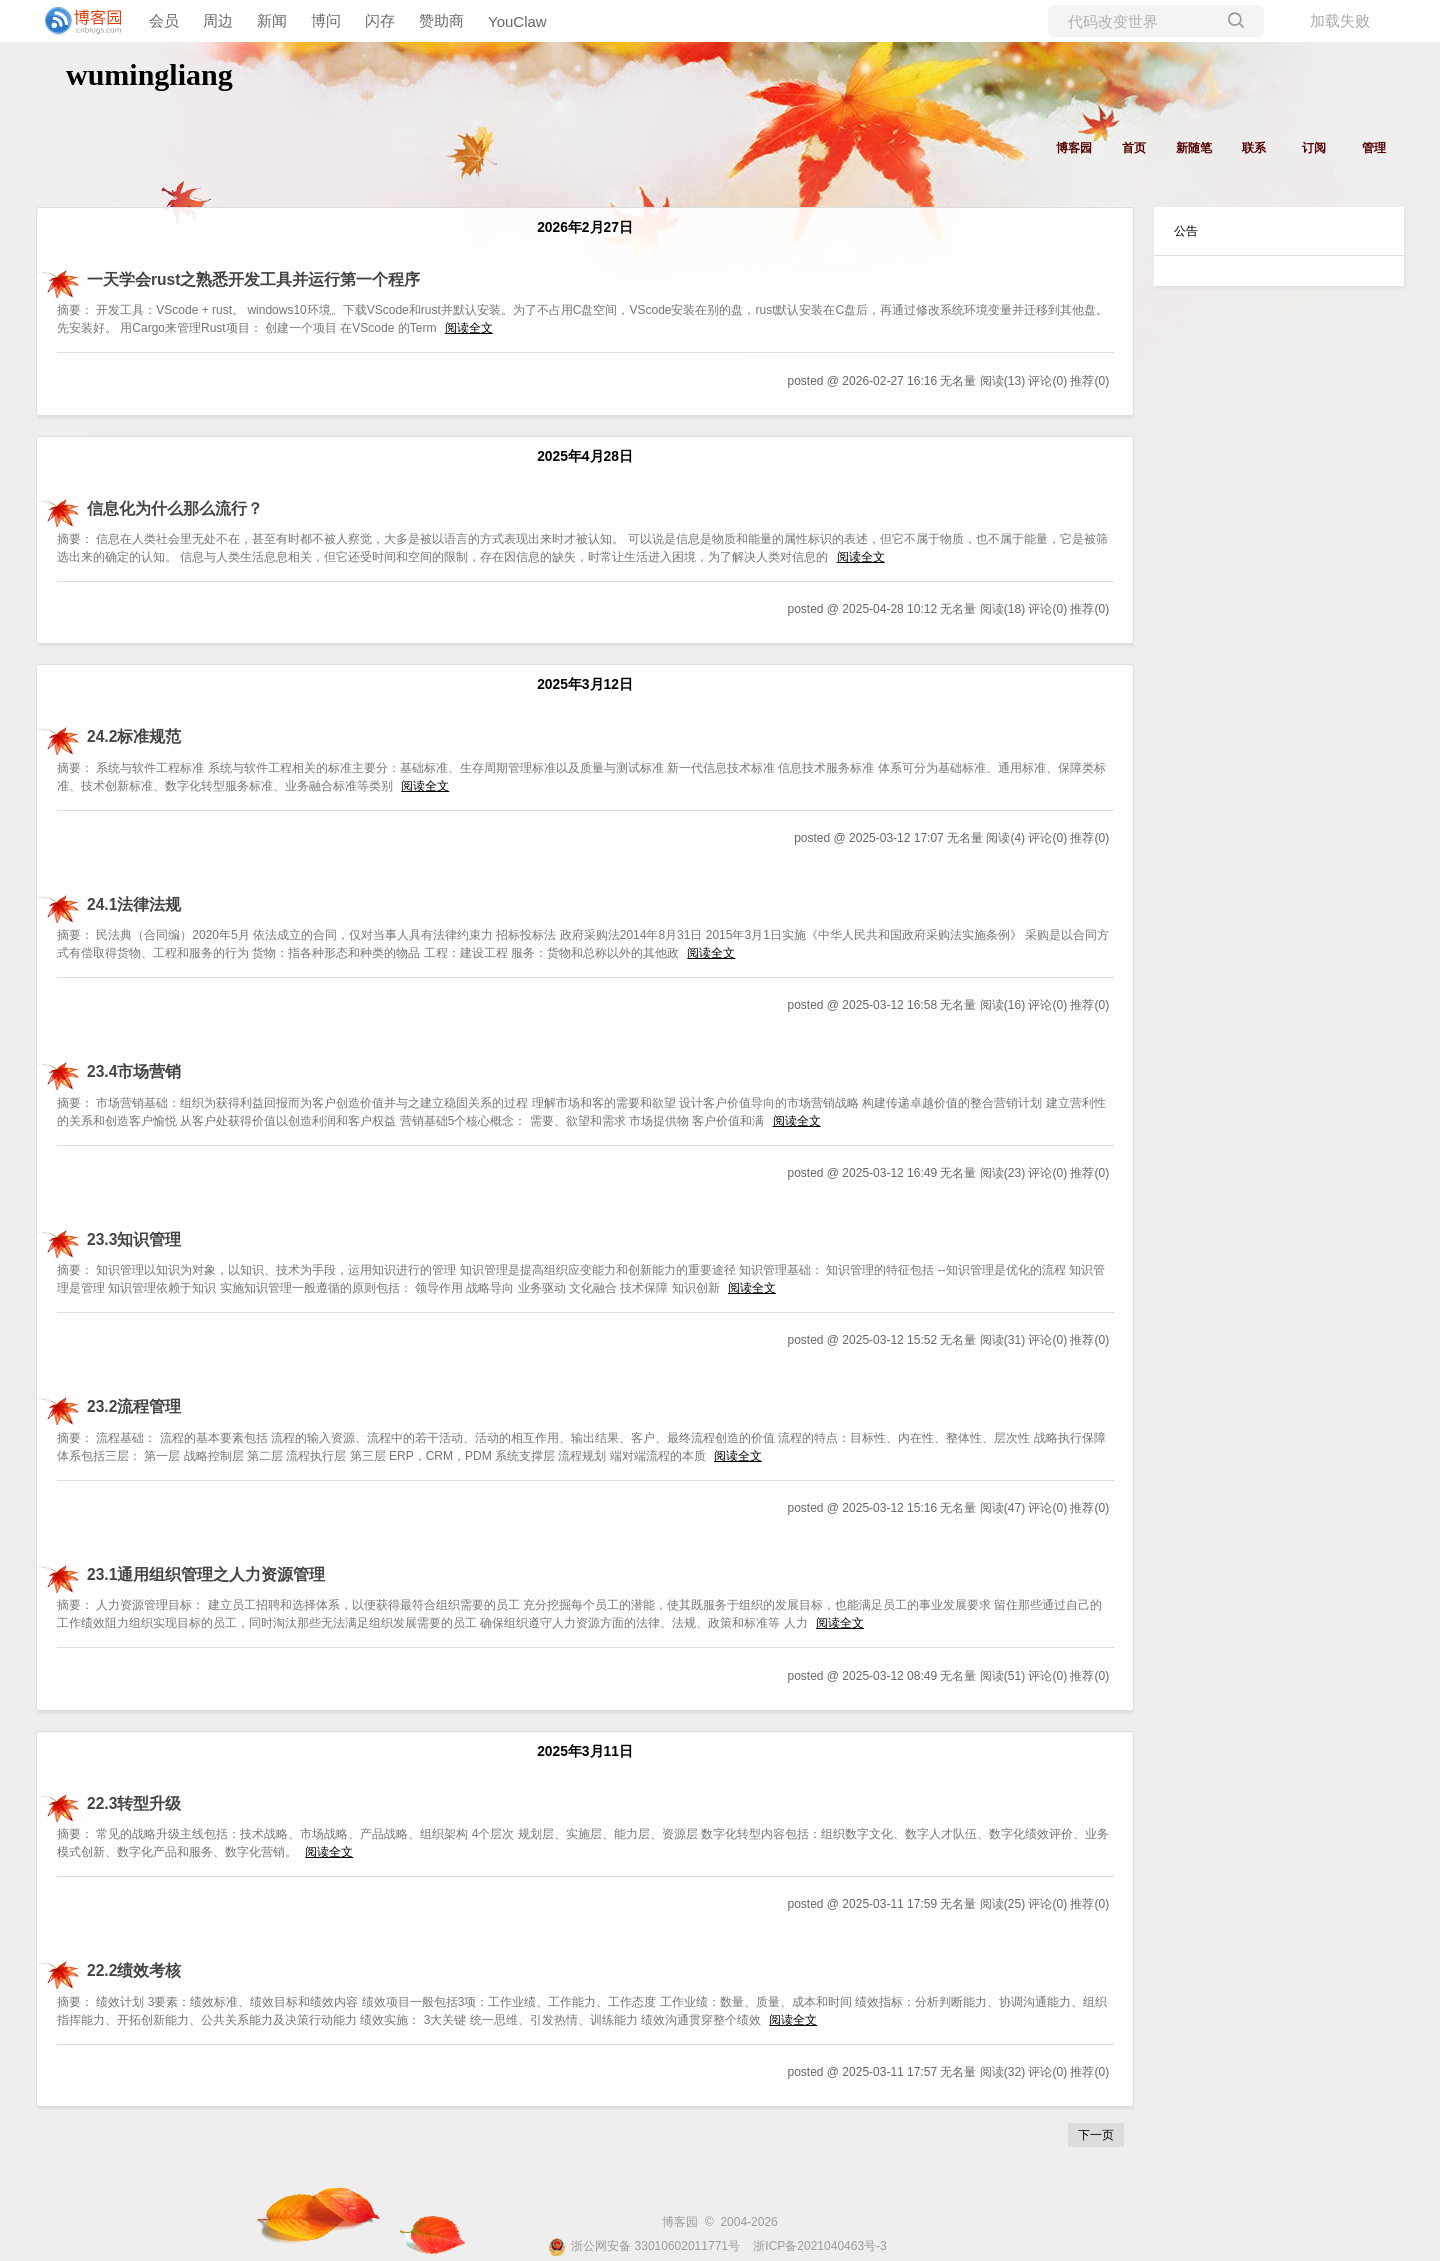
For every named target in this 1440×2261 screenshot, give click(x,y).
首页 (1134, 148)
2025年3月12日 (585, 684)
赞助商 (441, 20)
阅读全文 (469, 328)
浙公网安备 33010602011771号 (644, 2246)
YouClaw (517, 21)
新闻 (272, 20)
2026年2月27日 (585, 227)
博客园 (1074, 148)
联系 (1254, 148)
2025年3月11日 (585, 1751)
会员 (164, 20)
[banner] (80, 21)
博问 (326, 20)
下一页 (1096, 2135)
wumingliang (149, 74)
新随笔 (1194, 148)
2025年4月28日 (585, 456)
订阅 (1314, 148)
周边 (218, 20)
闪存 (380, 20)
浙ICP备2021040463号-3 (819, 2246)
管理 (1374, 148)
